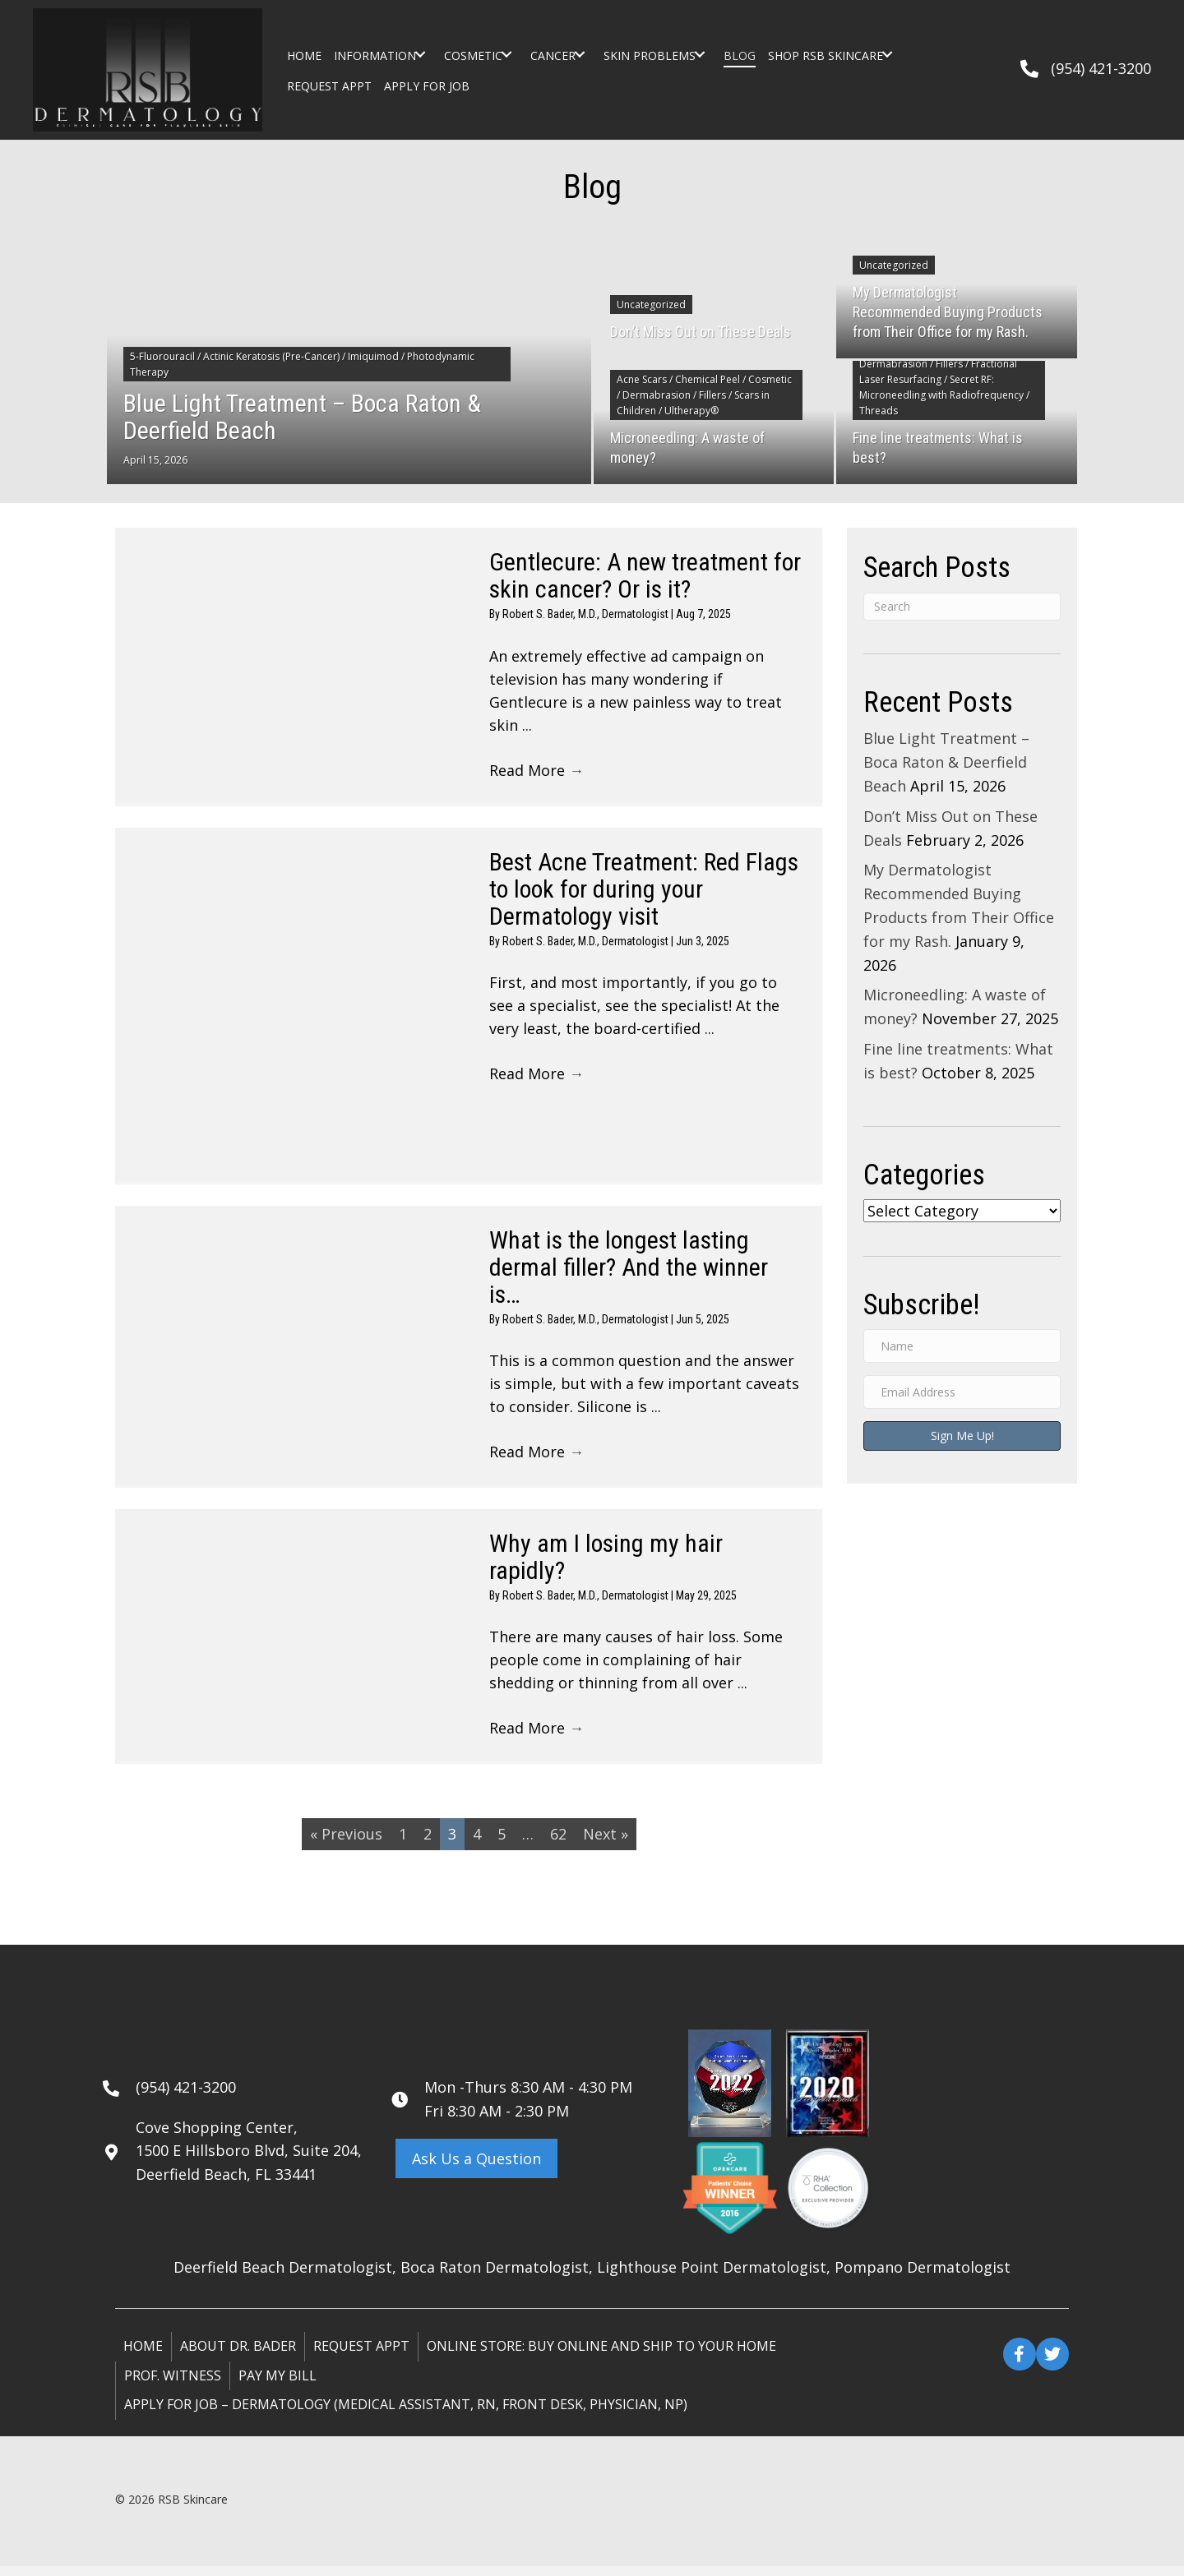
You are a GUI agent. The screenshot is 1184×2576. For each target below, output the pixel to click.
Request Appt (361, 2356)
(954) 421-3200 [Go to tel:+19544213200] (186, 2097)
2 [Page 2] (427, 1844)
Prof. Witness (172, 2385)
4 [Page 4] (477, 1844)
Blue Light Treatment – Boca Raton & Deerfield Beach (946, 762)
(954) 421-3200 (1101, 68)
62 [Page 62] (558, 1844)
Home (143, 2356)
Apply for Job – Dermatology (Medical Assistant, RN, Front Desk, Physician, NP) (405, 2414)
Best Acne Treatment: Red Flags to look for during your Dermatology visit (643, 892)
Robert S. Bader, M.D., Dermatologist (586, 614)
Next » (605, 1844)
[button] (420, 54)
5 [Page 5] (501, 1844)
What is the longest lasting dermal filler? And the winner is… (628, 1270)
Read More (536, 773)
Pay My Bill (277, 2385)
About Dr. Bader (238, 2356)
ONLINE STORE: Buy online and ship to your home (601, 2356)
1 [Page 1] (403, 1844)
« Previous (346, 1844)
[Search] (962, 607)
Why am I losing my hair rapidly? (606, 1563)
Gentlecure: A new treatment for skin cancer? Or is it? (645, 575)
